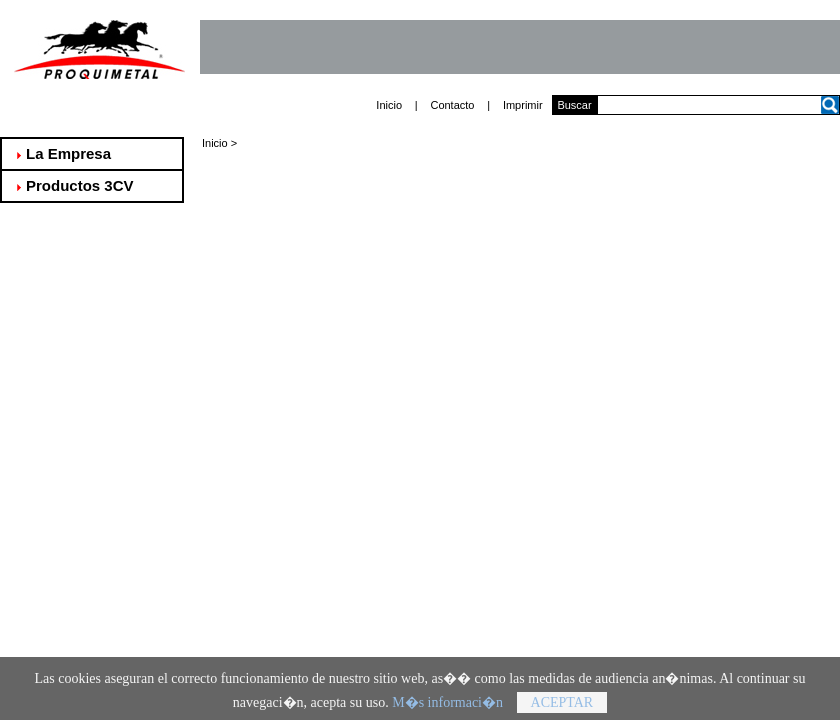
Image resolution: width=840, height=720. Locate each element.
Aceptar (562, 706)
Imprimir (523, 105)
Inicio (389, 105)
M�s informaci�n (447, 706)
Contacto (452, 105)
